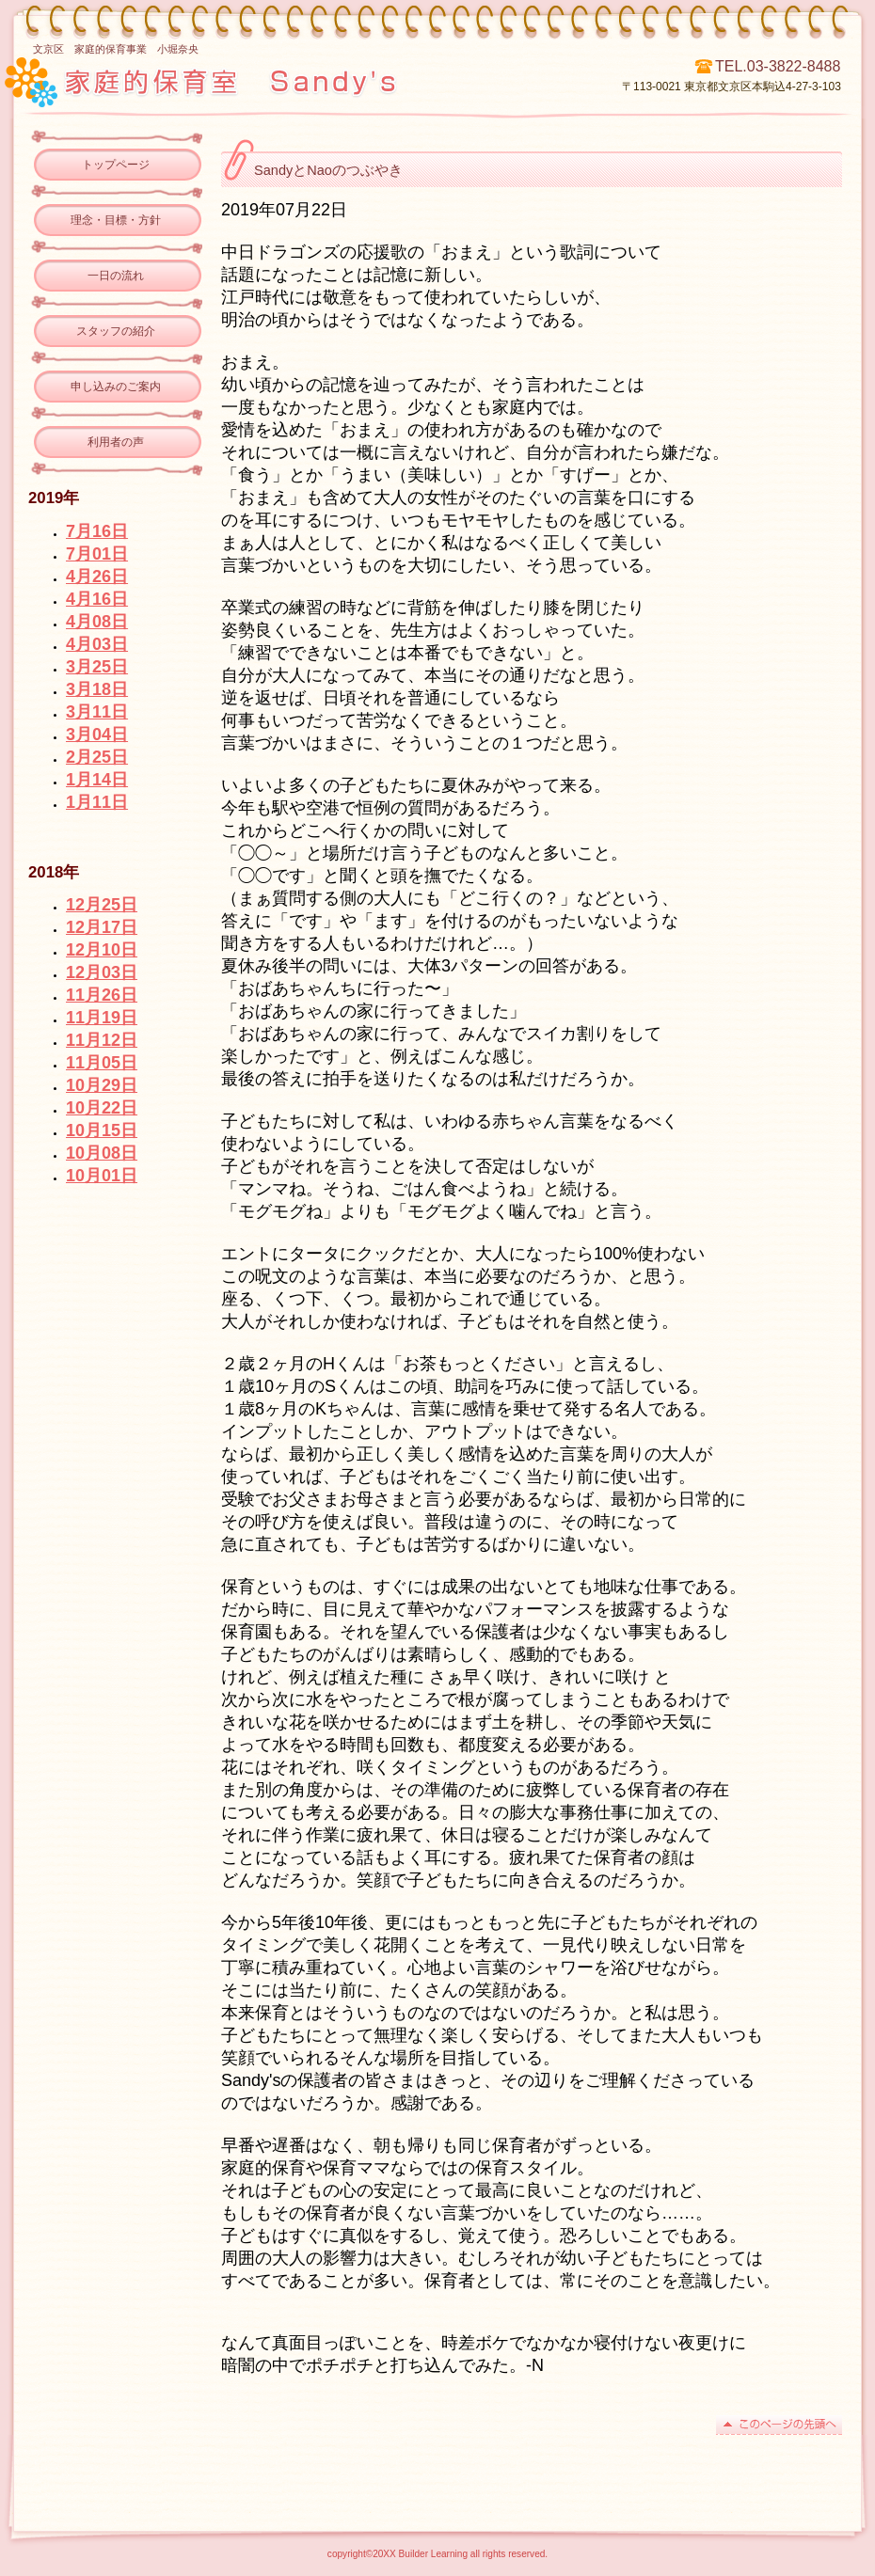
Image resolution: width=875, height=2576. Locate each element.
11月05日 (101, 1062)
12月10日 (101, 949)
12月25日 (101, 904)
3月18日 (97, 689)
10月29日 (101, 1085)
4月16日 (97, 599)
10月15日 (101, 1130)
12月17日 (101, 927)
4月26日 (97, 576)
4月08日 (97, 621)
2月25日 (97, 757)
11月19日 (101, 1017)
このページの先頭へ (779, 2425)
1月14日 (97, 779)
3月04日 (97, 734)
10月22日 (101, 1107)
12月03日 (101, 972)
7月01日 (97, 554)
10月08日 (101, 1153)
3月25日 (97, 666)
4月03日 (97, 644)
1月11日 (97, 802)
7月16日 (97, 531)
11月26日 (101, 995)
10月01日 (101, 1175)
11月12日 (101, 1040)
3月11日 (97, 712)
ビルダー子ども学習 (271, 80)
